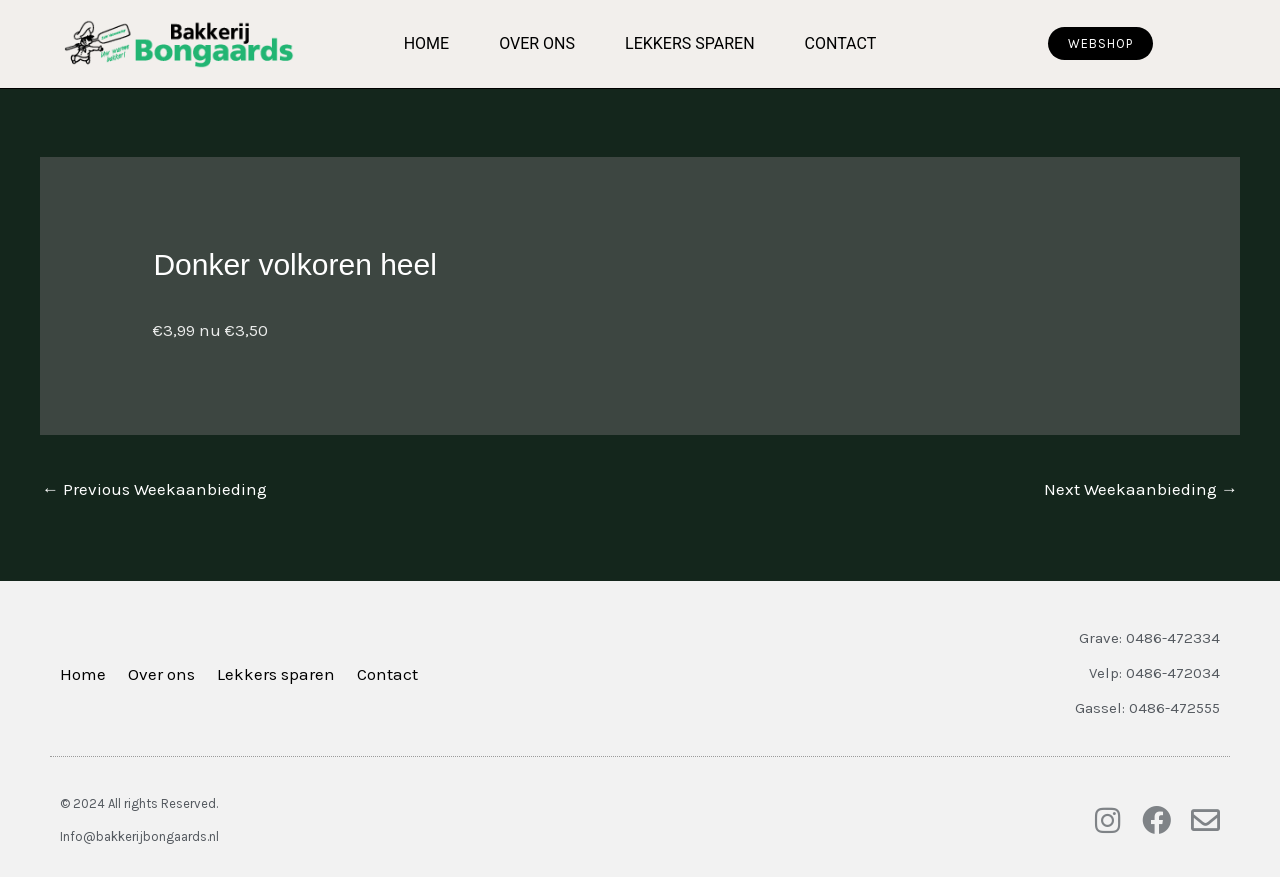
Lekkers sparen (690, 43)
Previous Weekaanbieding (154, 489)
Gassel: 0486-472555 (1147, 708)
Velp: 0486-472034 (1154, 673)
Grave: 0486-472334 (1149, 638)
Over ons (537, 43)
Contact (841, 43)
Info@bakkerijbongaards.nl (139, 836)
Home (426, 43)
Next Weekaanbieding (1141, 489)
